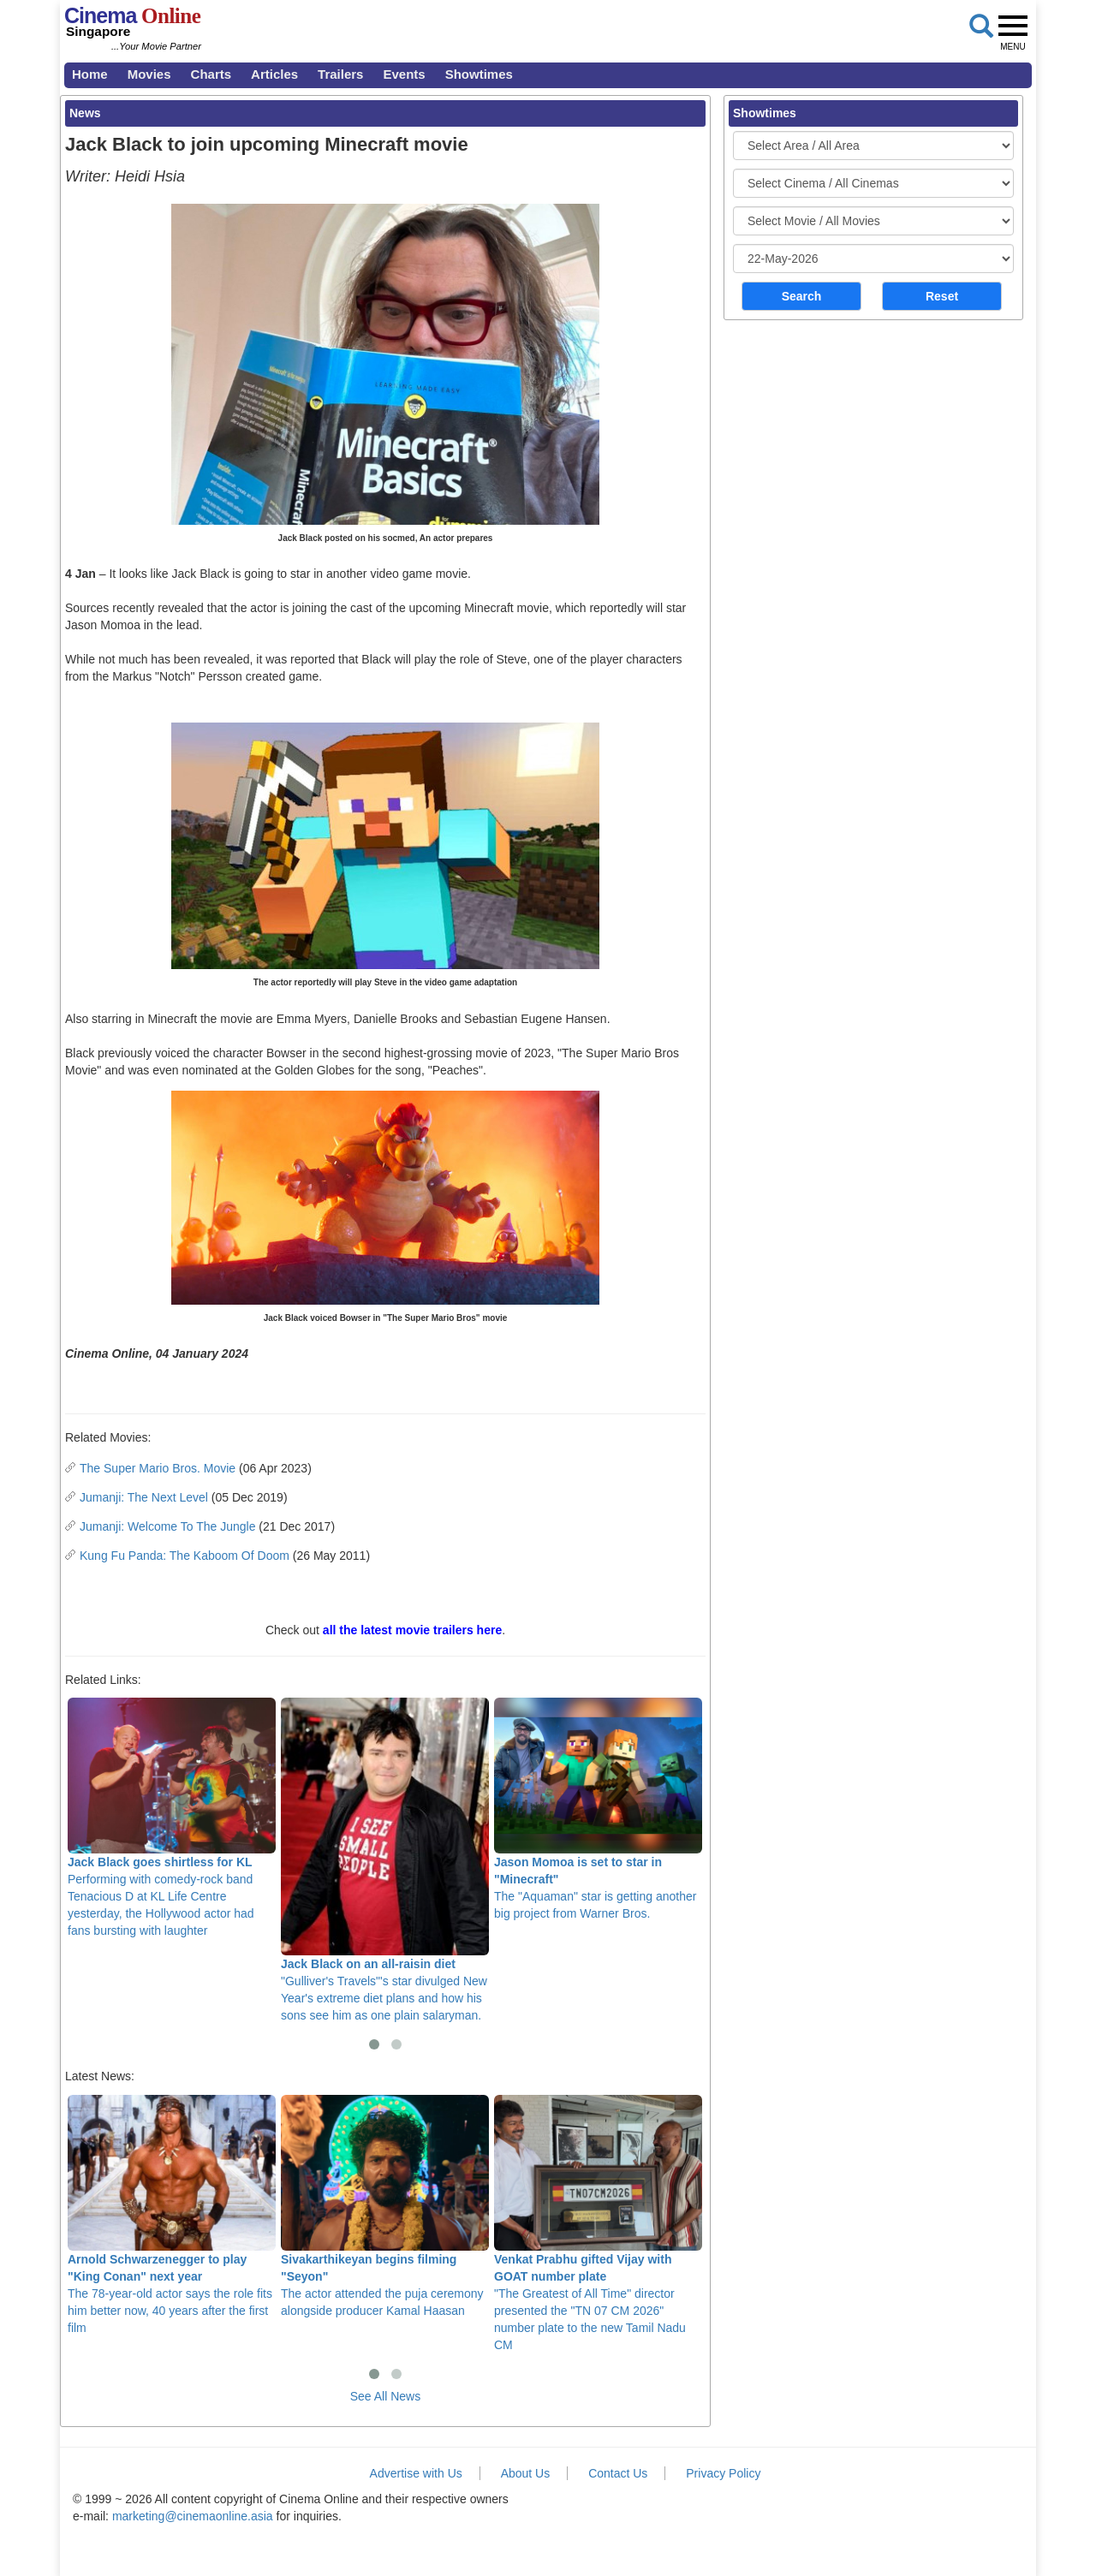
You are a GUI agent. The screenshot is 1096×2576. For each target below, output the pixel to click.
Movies (149, 74)
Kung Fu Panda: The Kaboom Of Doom (184, 1555)
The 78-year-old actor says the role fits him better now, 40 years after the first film (172, 2215)
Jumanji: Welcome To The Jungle (167, 1526)
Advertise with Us (416, 2473)
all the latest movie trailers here (412, 1630)
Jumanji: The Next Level (144, 1497)
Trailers (340, 74)
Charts (211, 74)
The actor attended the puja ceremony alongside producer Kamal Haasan (385, 2206)
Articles (274, 74)
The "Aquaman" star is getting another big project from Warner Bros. (598, 1809)
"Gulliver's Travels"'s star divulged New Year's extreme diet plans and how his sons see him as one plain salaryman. (385, 1860)
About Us (526, 2473)
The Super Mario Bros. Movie (157, 1468)
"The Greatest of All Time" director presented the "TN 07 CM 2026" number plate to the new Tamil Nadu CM (598, 2223)
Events (404, 74)
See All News (385, 2396)
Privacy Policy (723, 2473)
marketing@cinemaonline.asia (192, 2516)
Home (90, 74)
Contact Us (617, 2473)
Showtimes (479, 74)
